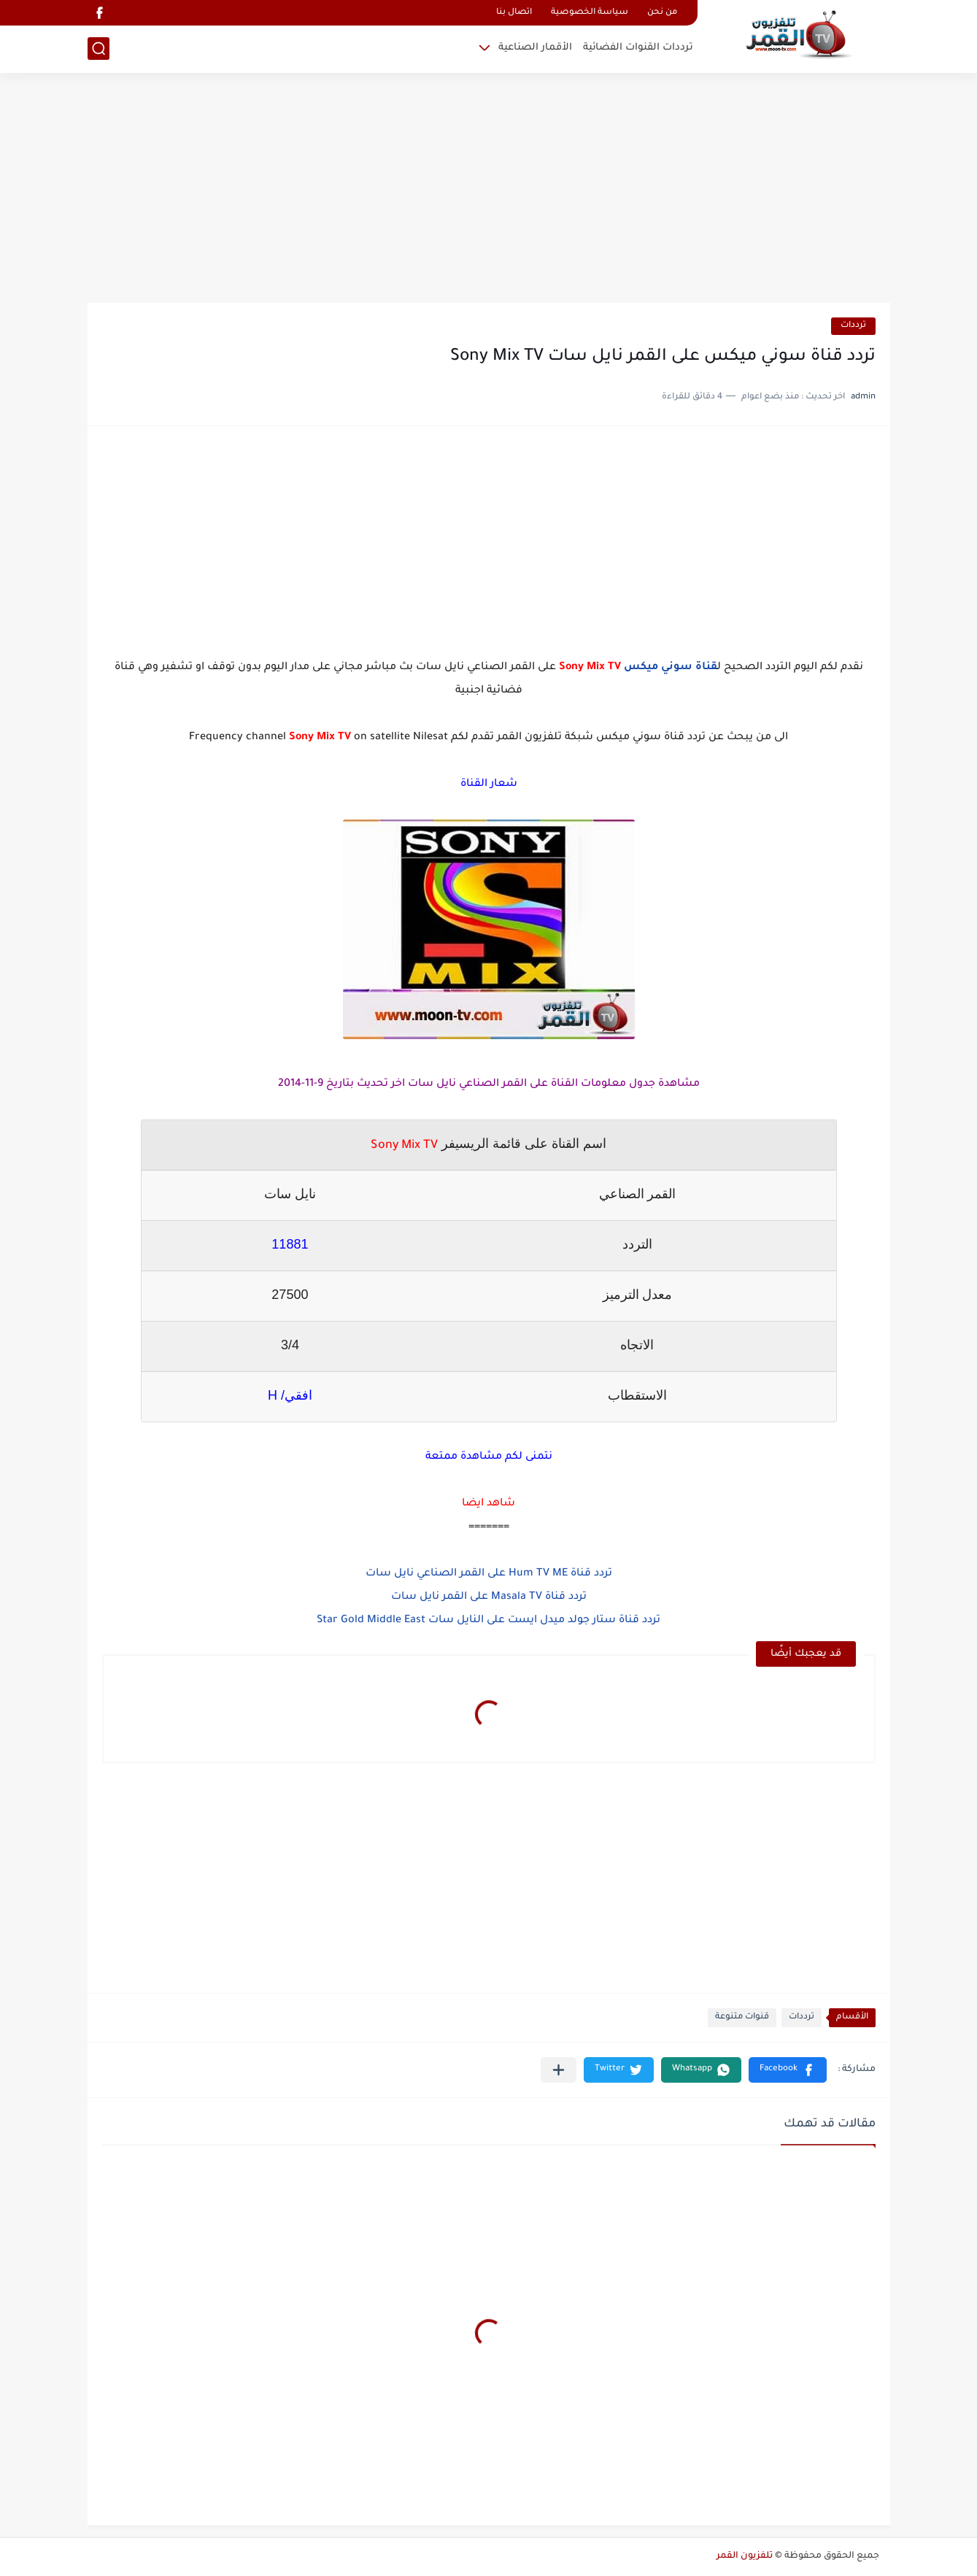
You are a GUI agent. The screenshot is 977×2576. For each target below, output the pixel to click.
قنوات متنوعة (742, 2017)
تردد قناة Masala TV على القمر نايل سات (489, 1597)
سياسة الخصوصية (589, 13)
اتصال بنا (514, 13)
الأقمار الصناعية (535, 47)
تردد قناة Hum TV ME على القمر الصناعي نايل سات (489, 1574)
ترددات (853, 326)
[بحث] (98, 48)
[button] (788, 2070)
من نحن (662, 13)
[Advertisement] (489, 190)
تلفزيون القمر (745, 2556)
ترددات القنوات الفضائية (638, 47)
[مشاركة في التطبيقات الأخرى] (558, 2070)
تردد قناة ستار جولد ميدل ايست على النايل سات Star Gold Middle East (488, 1621)
